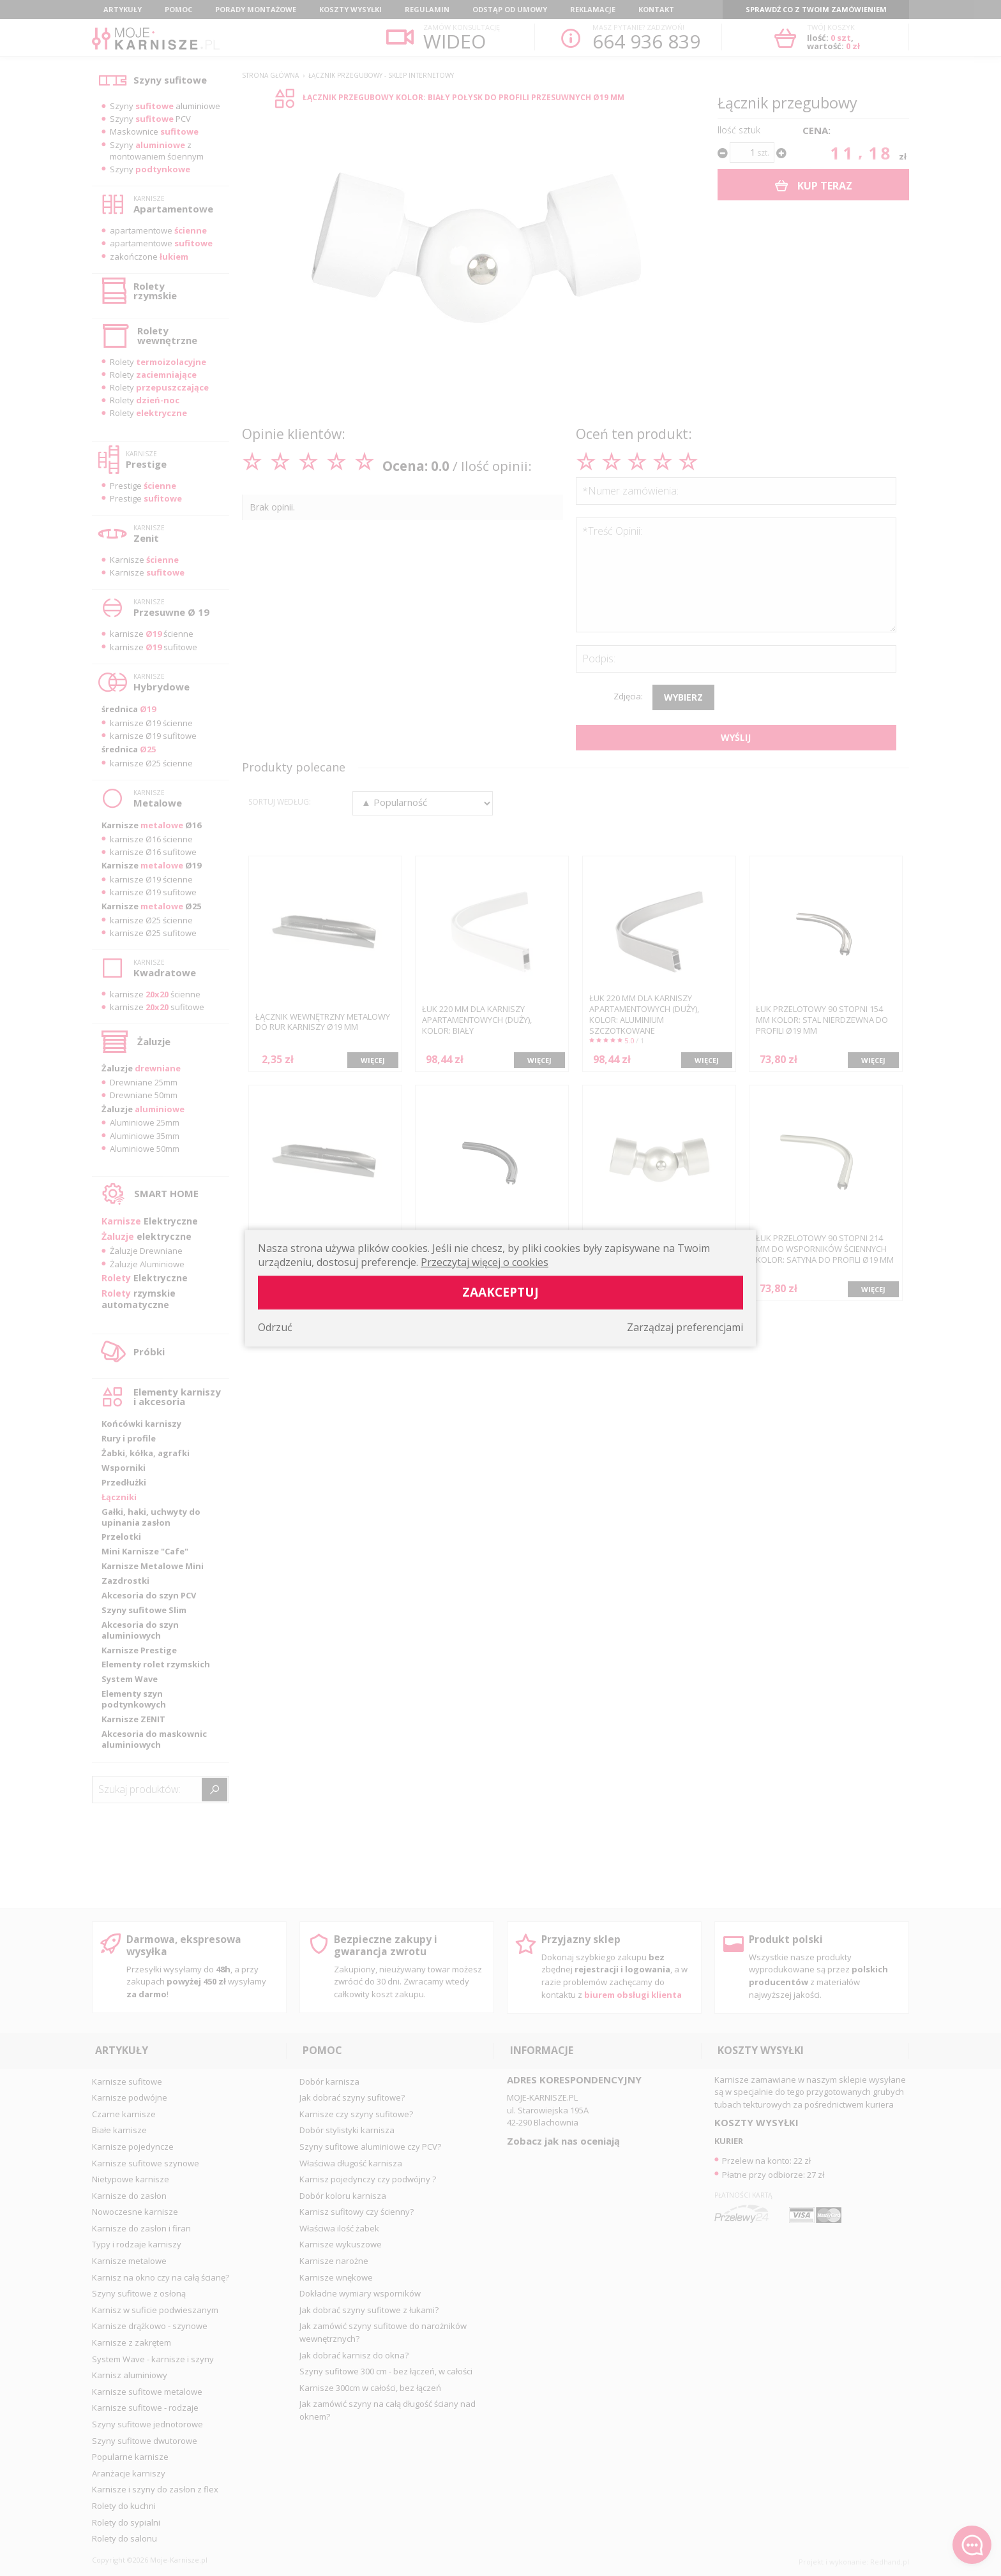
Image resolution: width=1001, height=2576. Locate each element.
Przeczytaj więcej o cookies (484, 1262)
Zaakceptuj (500, 1291)
